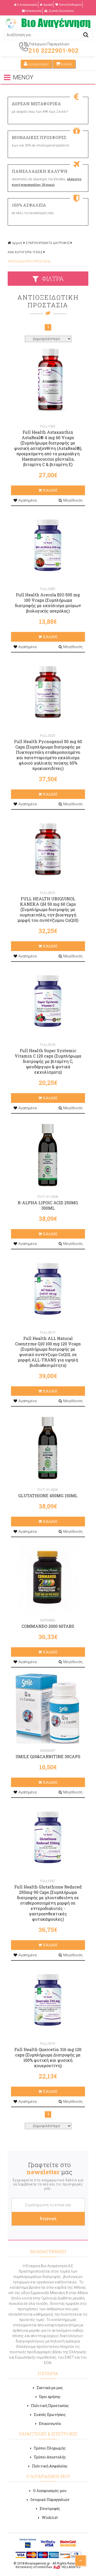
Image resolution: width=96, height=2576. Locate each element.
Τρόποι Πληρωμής (48, 2448)
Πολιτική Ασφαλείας (48, 2466)
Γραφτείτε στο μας (49, 2168)
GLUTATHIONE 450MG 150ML (48, 1495)
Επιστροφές (48, 2508)
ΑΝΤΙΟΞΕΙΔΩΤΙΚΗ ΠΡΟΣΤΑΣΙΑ (29, 261)
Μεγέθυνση (70, 500)
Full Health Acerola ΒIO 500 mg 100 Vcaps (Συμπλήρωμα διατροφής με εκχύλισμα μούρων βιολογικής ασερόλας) (48, 603)
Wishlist (48, 2517)
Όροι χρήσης (48, 2396)
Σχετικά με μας (48, 2387)
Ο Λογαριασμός (25, 4)
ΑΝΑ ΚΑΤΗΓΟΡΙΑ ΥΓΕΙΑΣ (25, 252)
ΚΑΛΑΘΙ (48, 490)
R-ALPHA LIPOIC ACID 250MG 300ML (48, 1205)
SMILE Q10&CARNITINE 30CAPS (48, 1756)
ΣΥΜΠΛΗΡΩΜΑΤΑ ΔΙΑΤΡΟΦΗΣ (48, 243)
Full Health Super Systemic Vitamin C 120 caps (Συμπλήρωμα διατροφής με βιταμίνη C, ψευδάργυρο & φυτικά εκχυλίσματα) (48, 1061)
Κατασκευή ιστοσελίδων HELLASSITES (48, 2567)
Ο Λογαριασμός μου (48, 2490)
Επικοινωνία (32, 11)
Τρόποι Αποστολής (48, 2457)
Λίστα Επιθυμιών (68, 4)
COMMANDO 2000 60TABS (48, 1626)
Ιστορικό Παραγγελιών (48, 2499)
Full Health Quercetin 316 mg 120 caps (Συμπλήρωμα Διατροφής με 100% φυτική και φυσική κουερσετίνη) (47, 2057)
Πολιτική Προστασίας (48, 2405)
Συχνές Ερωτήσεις (59, 11)
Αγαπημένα (25, 500)
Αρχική (46, 4)
